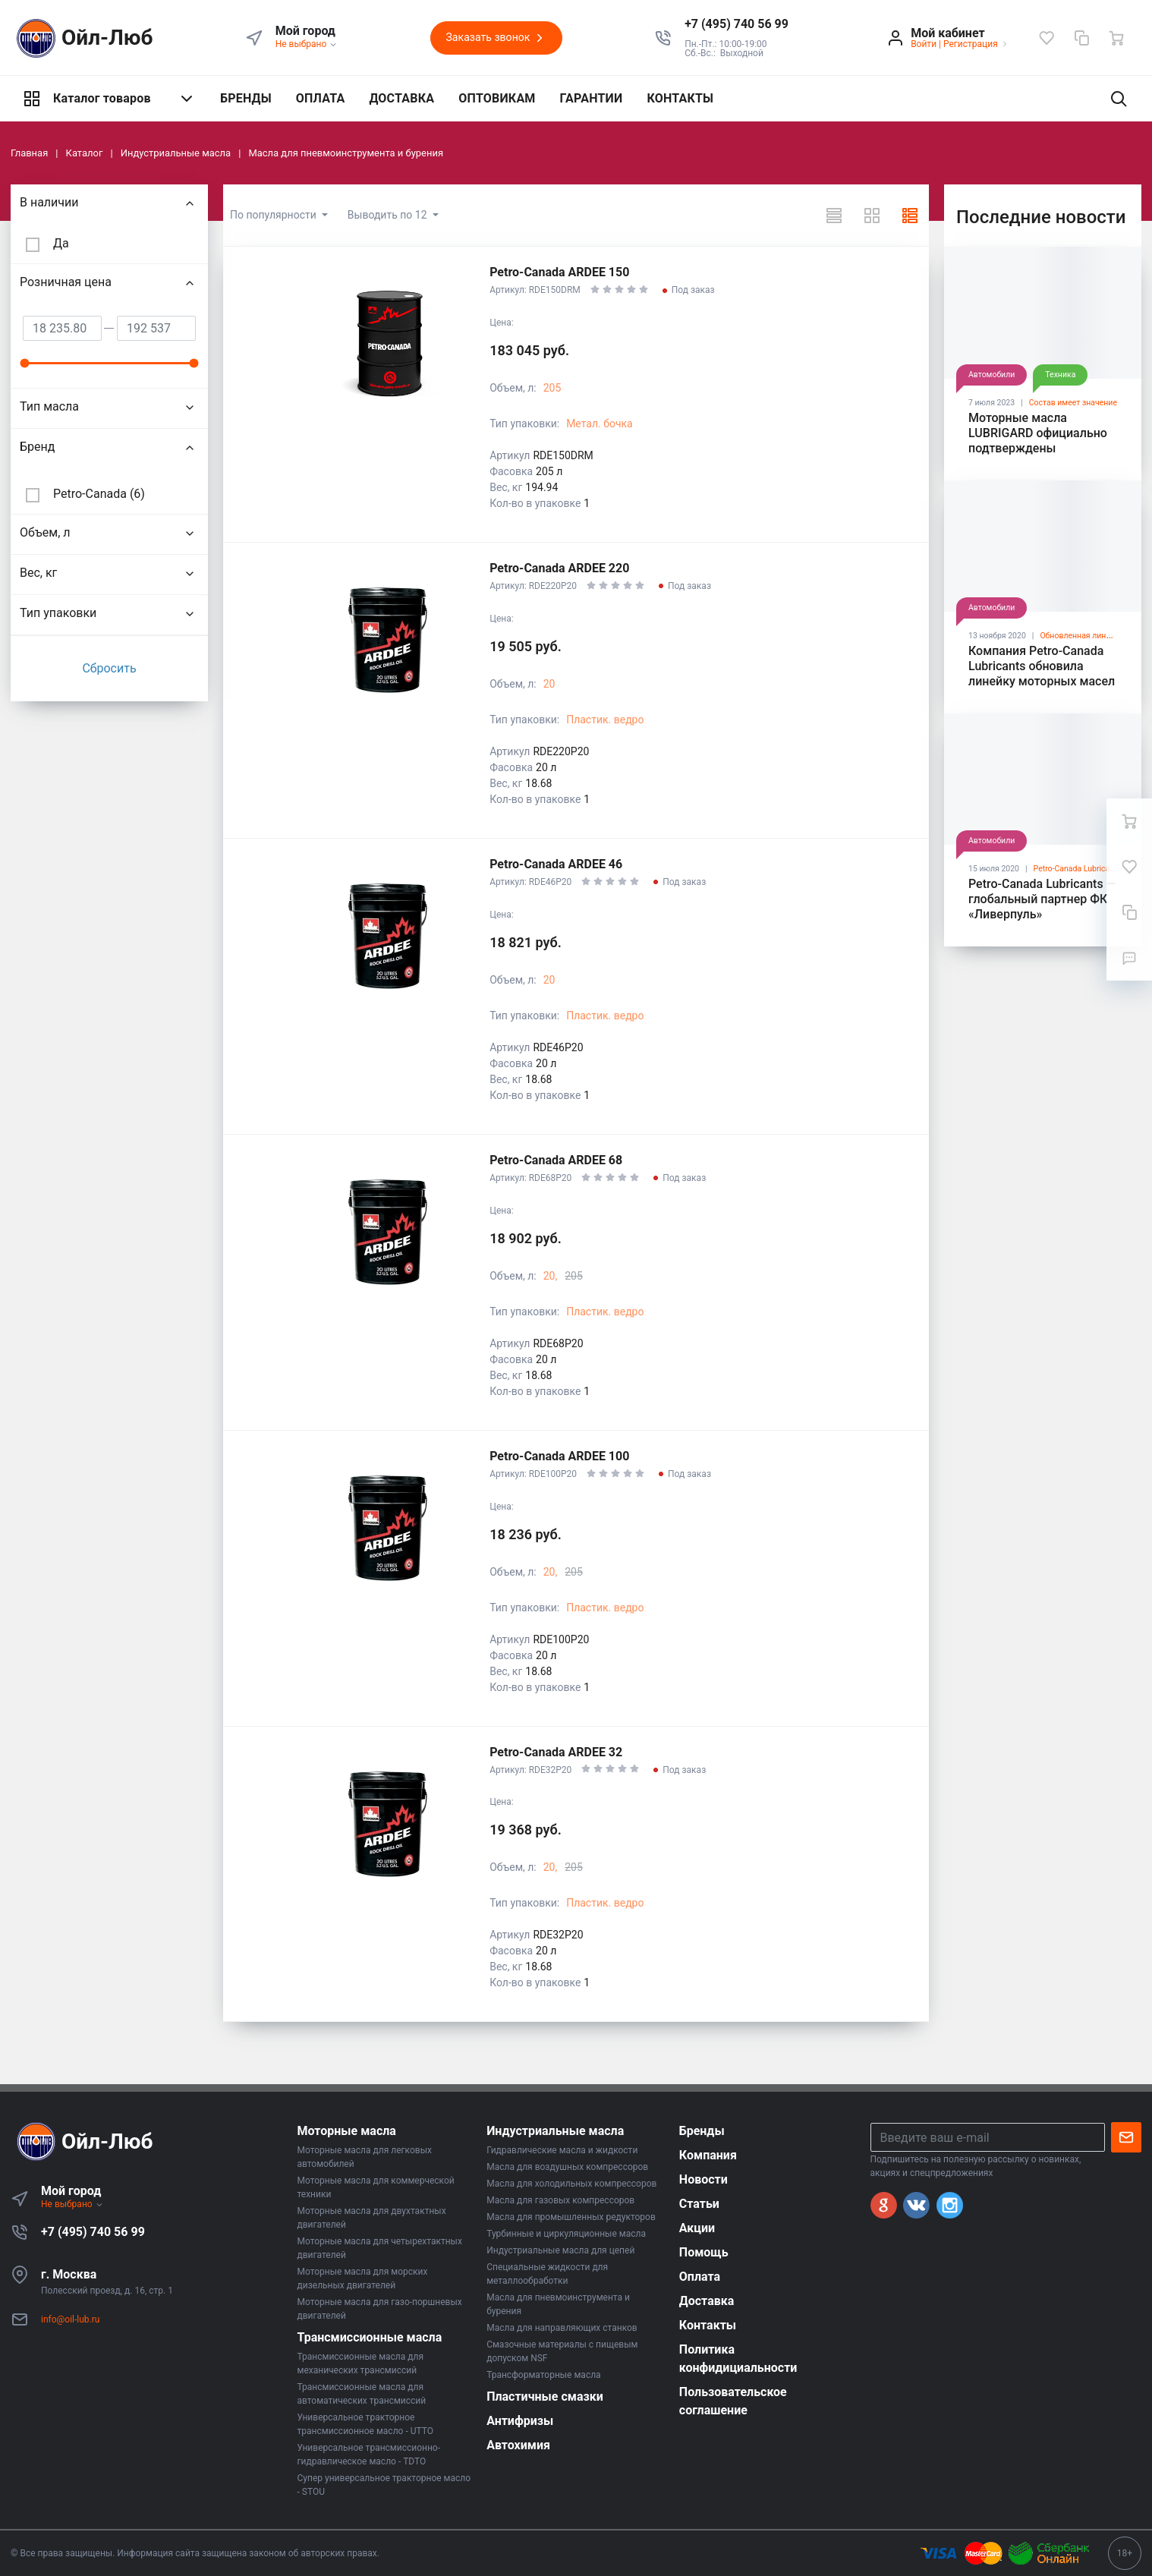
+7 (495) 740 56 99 (93, 2232)
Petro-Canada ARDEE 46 (555, 864)
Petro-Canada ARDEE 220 (559, 568)
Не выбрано (306, 44)
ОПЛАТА (320, 98)
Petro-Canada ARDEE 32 (555, 1752)
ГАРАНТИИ (591, 98)
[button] (736, 24)
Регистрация (970, 44)
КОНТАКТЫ (680, 98)
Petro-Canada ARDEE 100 (559, 1456)
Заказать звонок (496, 38)
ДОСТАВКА (401, 98)
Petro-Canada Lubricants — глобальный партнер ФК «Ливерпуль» (1042, 899)
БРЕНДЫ (246, 98)
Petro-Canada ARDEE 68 (555, 1160)
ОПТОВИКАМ (496, 98)
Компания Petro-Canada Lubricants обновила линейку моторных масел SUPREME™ (1041, 674)
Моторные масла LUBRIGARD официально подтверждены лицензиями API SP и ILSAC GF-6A (1037, 448)
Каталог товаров (109, 99)
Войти (923, 44)
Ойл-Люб (82, 38)
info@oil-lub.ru (70, 2319)
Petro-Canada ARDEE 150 (559, 272)
